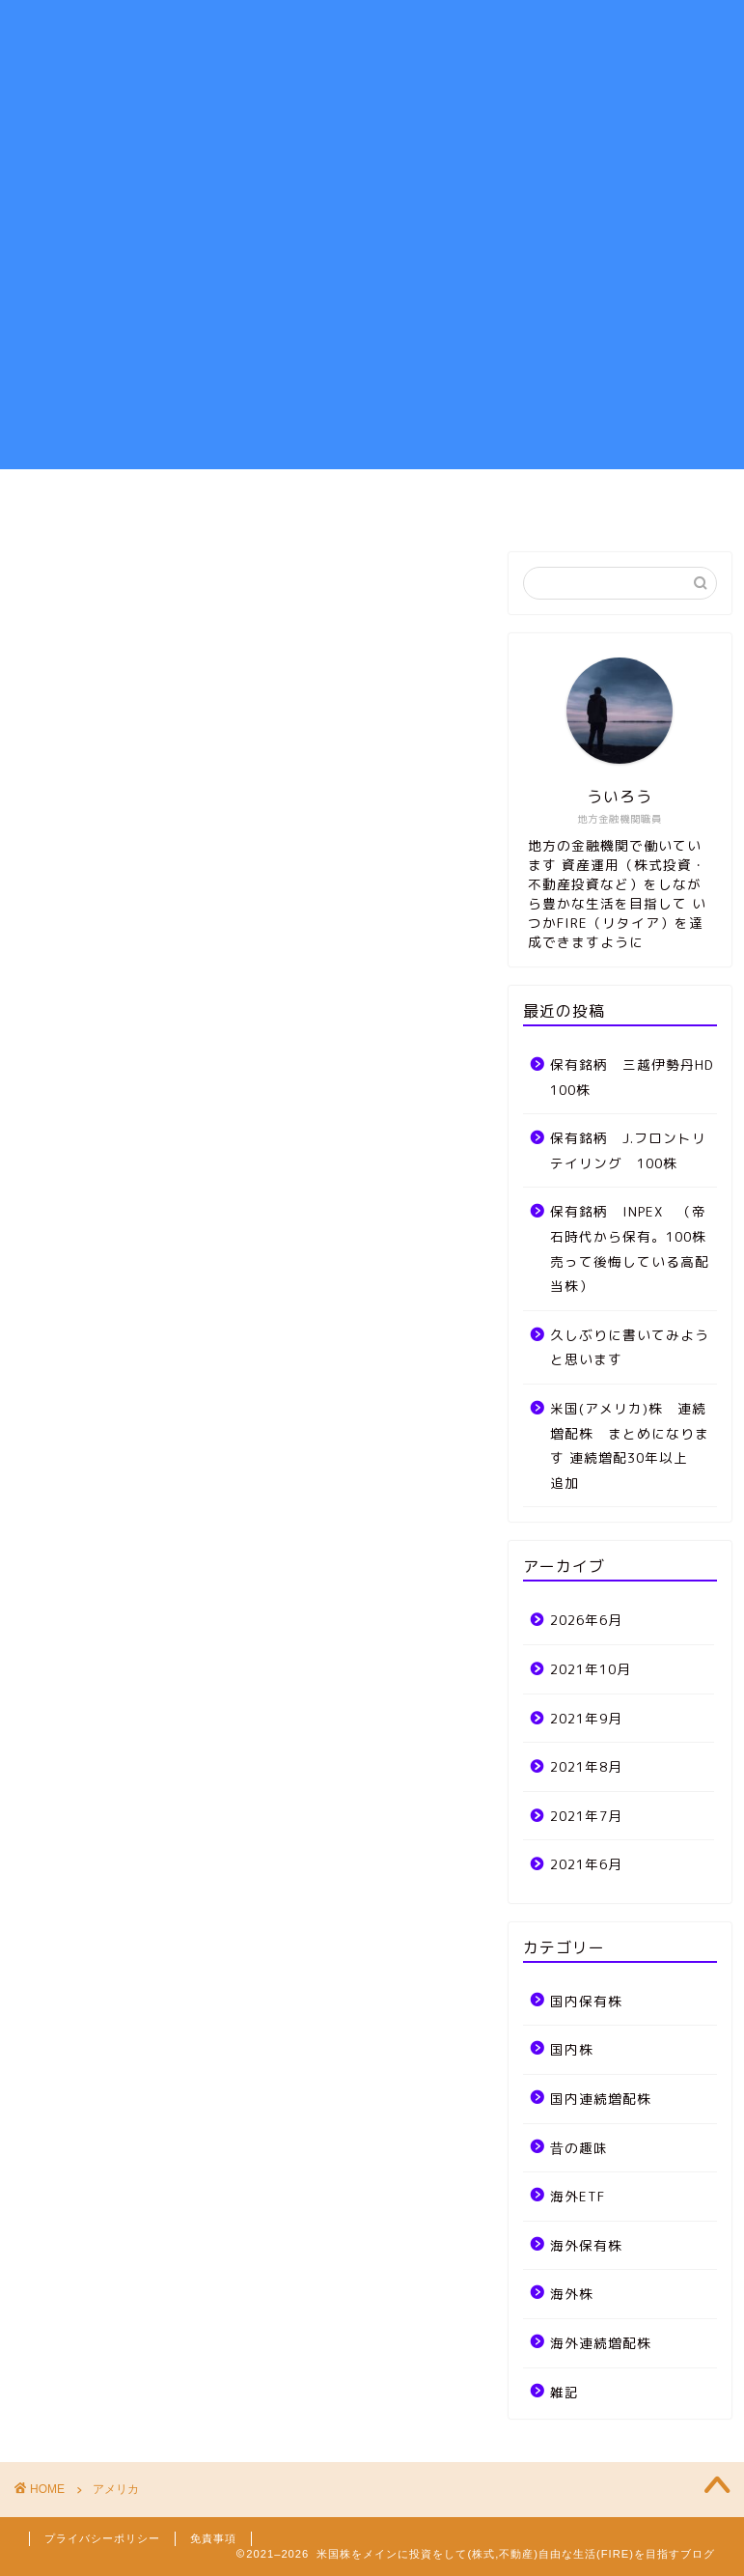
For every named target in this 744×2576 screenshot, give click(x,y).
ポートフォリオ (342, 502)
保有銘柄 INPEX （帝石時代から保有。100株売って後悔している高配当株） (629, 1248)
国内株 (571, 2049)
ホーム (115, 502)
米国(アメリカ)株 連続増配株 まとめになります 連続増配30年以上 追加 (631, 1445)
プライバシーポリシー (102, 2538)
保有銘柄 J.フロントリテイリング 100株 (628, 1150)
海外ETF (577, 2196)
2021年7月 (586, 1815)
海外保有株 (586, 2245)
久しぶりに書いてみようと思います (629, 1347)
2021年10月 (590, 1669)
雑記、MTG (478, 502)
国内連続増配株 (600, 2098)
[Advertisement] (372, 334)
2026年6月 (586, 1619)
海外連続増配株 (600, 2343)
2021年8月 (586, 1766)
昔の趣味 (579, 2148)
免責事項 (213, 2538)
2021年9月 (586, 1718)
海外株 (571, 2293)
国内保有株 (586, 2001)
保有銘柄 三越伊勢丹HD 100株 (631, 1077)
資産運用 (214, 502)
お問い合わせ (608, 502)
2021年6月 (586, 1864)
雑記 (564, 2392)
